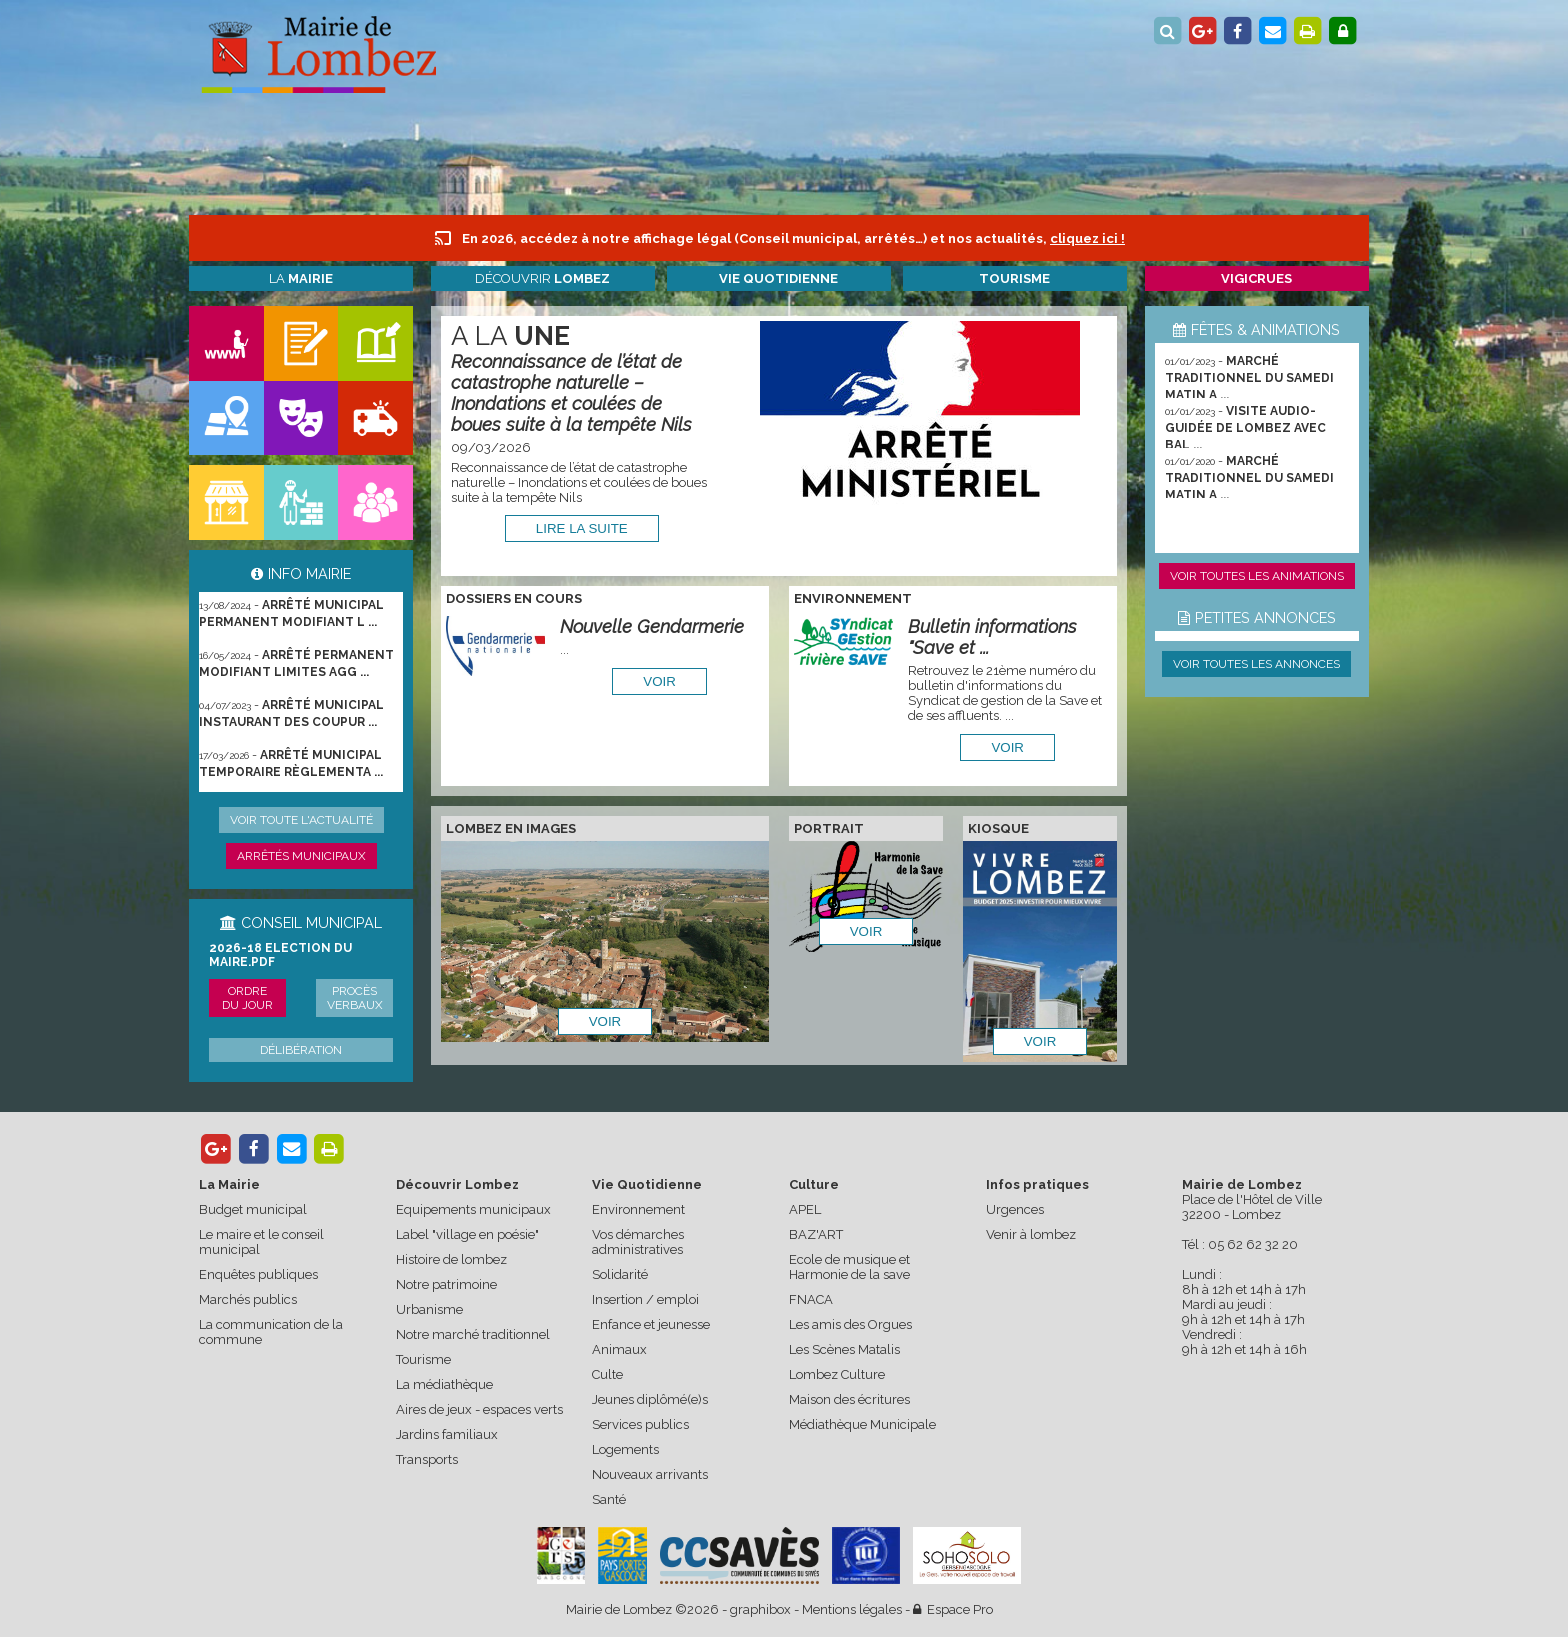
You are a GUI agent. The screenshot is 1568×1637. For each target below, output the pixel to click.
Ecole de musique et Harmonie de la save (849, 1267)
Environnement (638, 1209)
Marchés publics (248, 1299)
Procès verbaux (355, 998)
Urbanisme (429, 1309)
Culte (607, 1374)
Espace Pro (953, 1609)
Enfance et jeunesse (651, 1324)
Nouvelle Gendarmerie (652, 626)
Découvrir (542, 278)
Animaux (619, 1349)
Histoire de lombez (451, 1259)
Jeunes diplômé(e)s (650, 1399)
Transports (427, 1459)
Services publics (640, 1424)
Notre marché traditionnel (473, 1334)
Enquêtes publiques (258, 1274)
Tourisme (423, 1359)
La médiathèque (444, 1384)
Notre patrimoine (446, 1284)
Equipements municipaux (473, 1209)
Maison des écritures (849, 1399)
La (301, 278)
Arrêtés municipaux (301, 856)
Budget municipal (253, 1209)
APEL (805, 1209)
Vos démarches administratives (638, 1242)
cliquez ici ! (1087, 238)
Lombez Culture (837, 1374)
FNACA (811, 1299)
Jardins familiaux (447, 1434)
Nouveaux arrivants (650, 1474)
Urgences (1015, 1209)
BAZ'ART (816, 1234)
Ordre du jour (247, 998)
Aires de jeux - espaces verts (479, 1409)
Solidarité (620, 1274)
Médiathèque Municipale (862, 1424)
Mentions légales (852, 1609)
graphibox (760, 1609)
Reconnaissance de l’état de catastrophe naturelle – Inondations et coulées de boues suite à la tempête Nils (571, 393)
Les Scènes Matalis (844, 1349)
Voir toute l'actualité (301, 820)
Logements (625, 1449)
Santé (609, 1499)
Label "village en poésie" (467, 1234)
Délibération (301, 1050)
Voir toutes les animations (1257, 576)
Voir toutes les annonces (1256, 664)
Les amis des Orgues (850, 1324)
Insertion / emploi (645, 1299)
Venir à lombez (1031, 1234)
